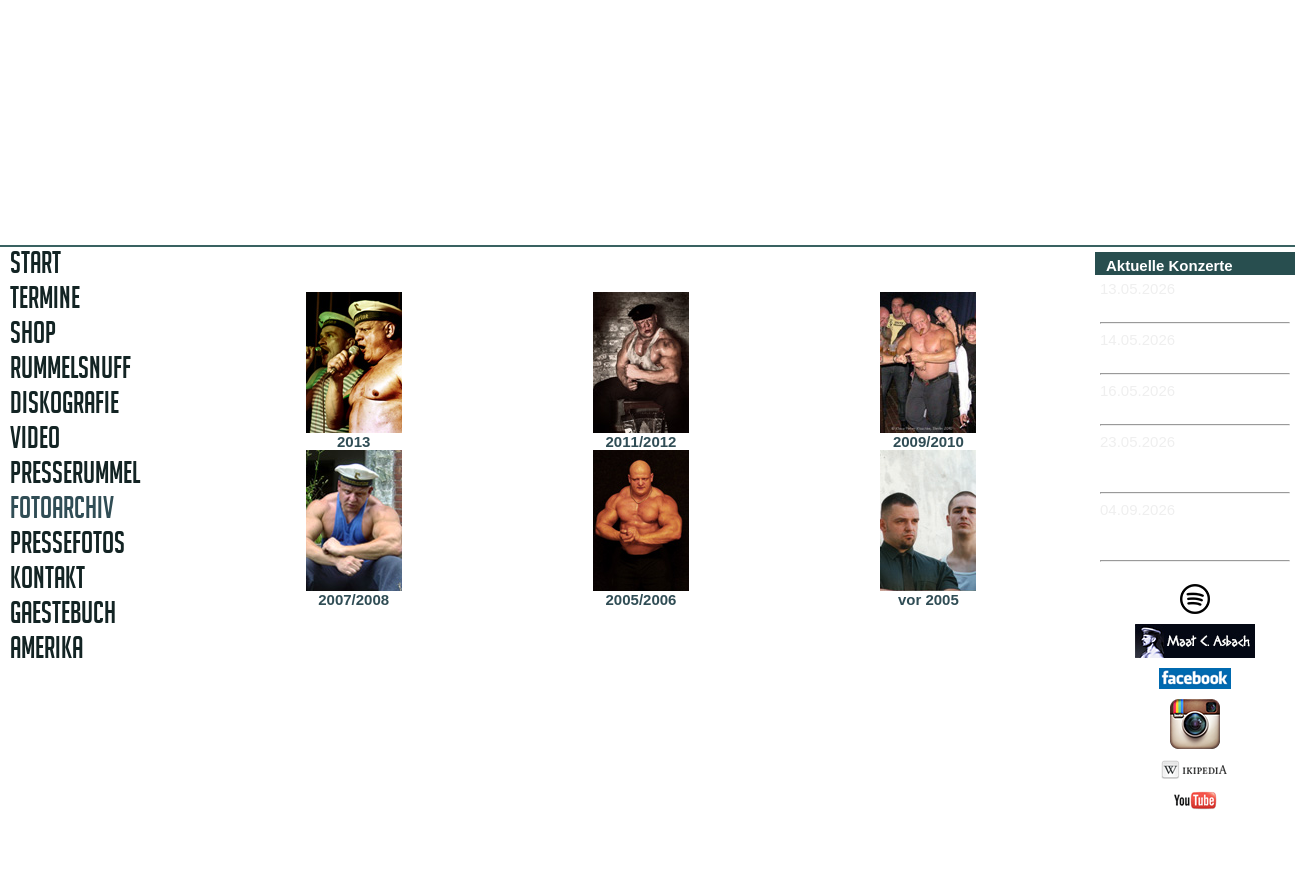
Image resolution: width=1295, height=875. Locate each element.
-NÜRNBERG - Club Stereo (1194, 356)
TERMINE (45, 297)
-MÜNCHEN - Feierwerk (1182, 305)
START (35, 262)
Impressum (1202, 846)
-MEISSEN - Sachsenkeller (1193, 407)
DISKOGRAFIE (64, 402)
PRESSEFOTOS (67, 542)
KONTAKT (47, 577)
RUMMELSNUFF (70, 367)
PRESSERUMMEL (75, 472)
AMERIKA (46, 647)
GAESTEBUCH (63, 612)
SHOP (33, 332)
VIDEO (35, 437)
